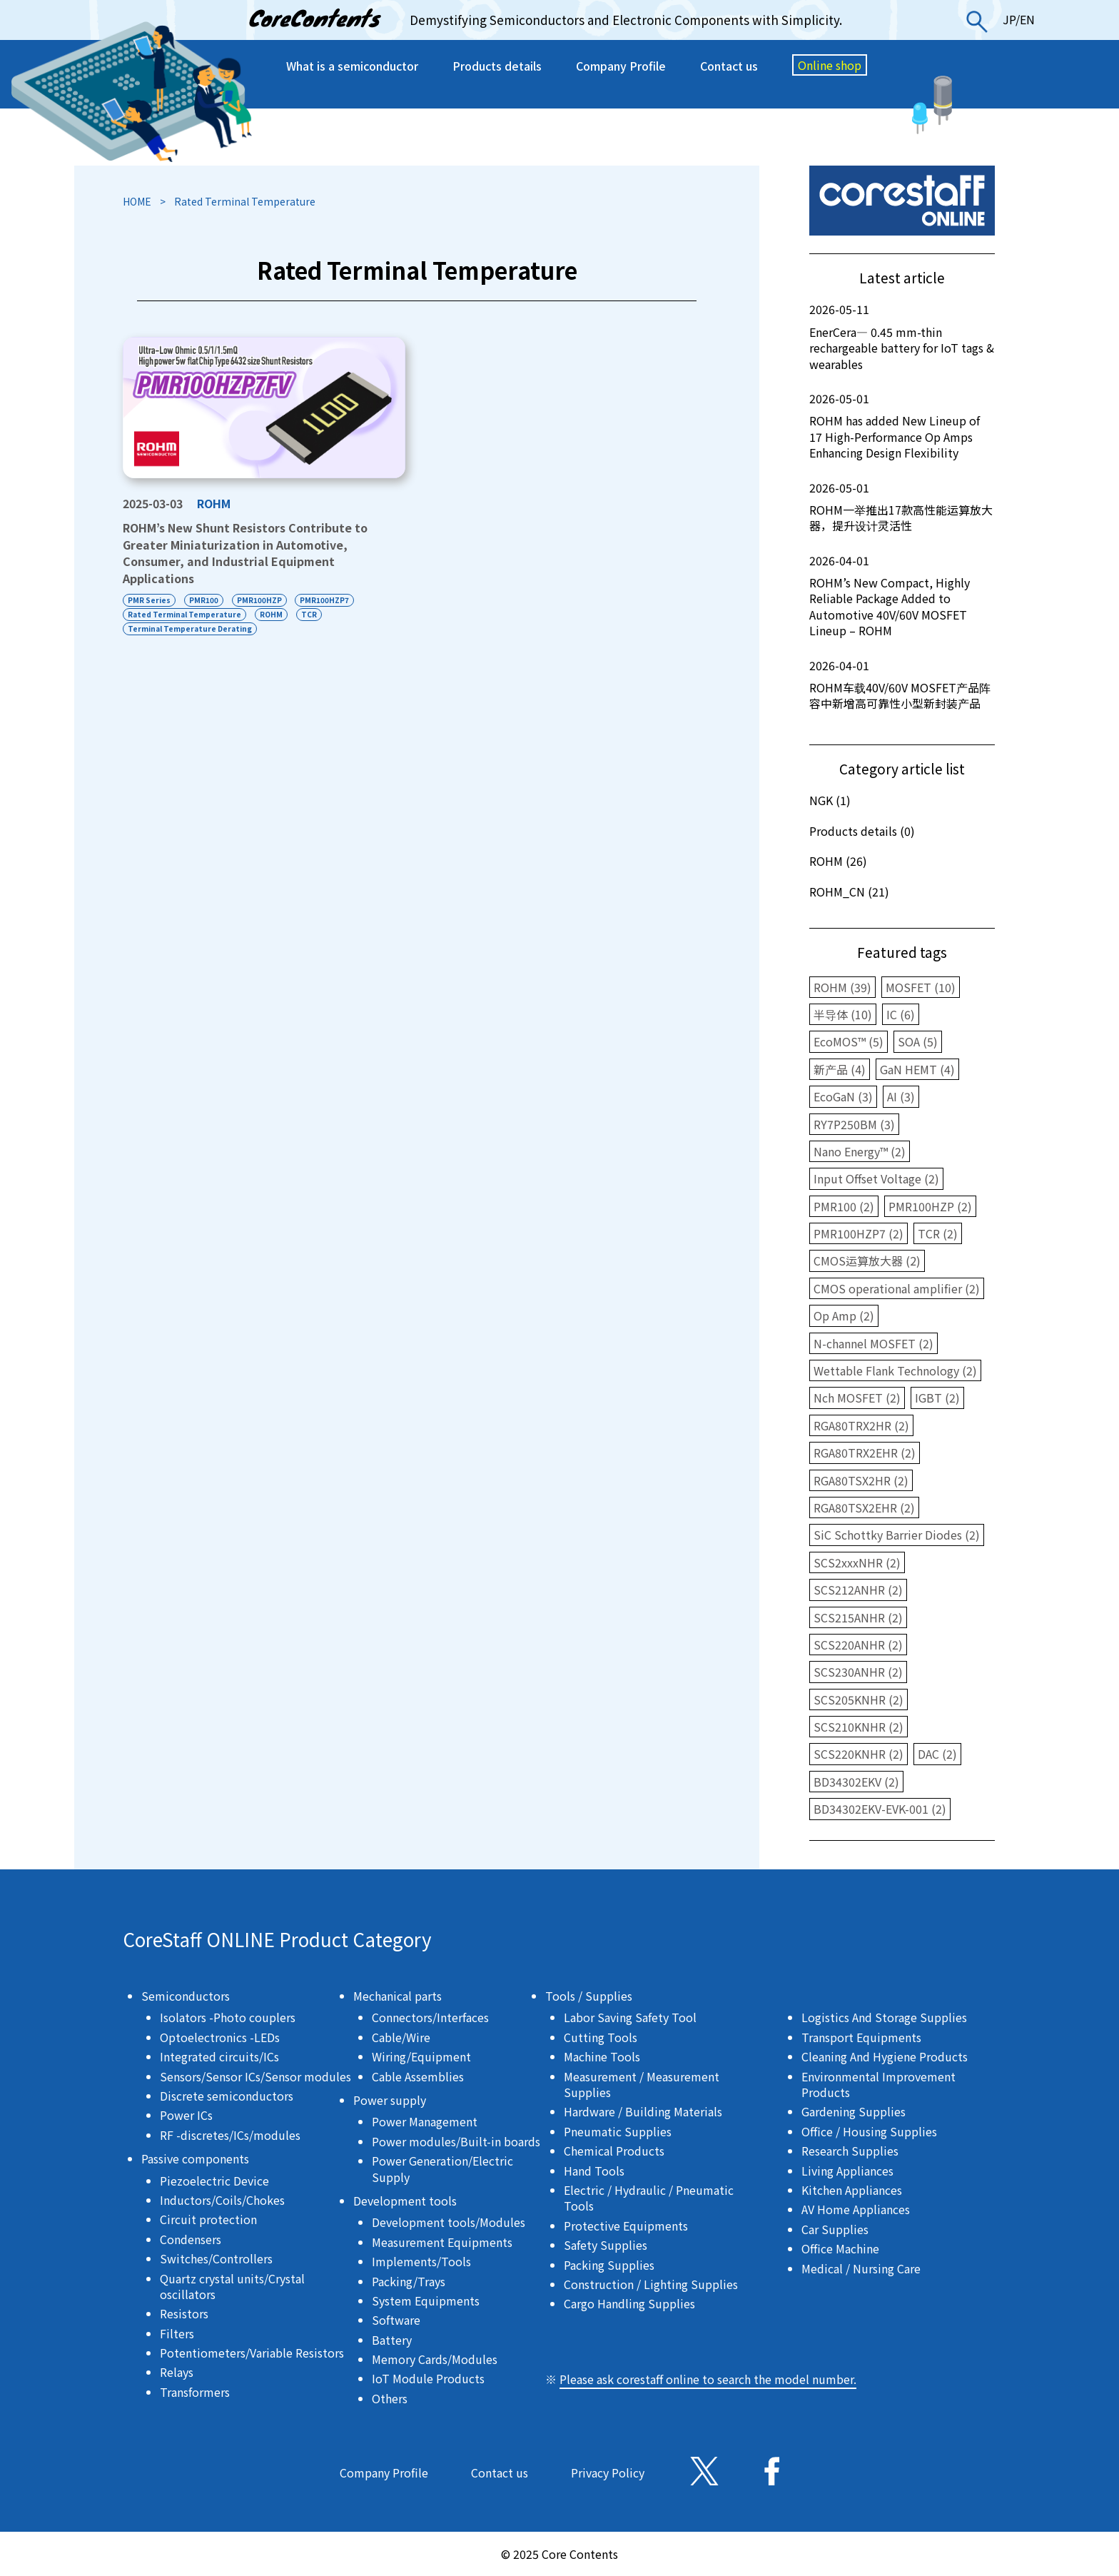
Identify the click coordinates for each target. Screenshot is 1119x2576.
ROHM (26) (838, 860)
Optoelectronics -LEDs (220, 2037)
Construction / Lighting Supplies (651, 2284)
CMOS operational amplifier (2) (897, 1288)
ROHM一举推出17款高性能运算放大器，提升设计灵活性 (902, 507)
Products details (497, 65)
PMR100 (203, 600)
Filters (177, 2333)
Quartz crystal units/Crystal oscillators (232, 2286)
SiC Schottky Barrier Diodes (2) (897, 1534)
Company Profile (621, 65)
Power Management (424, 2121)
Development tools (405, 2200)
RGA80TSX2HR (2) (861, 1480)
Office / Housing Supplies (869, 2131)
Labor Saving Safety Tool (630, 2017)
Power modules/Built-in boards (456, 2141)
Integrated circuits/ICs (219, 2056)
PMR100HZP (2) (930, 1206)
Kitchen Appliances (851, 2189)
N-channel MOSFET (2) (873, 1343)
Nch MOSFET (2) (857, 1397)
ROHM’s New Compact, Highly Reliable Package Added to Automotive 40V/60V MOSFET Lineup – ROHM (902, 596)
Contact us (729, 65)
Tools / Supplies (588, 1995)
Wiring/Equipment (421, 2056)
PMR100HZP (259, 600)
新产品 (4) (840, 1069)
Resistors (184, 2313)
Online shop (829, 65)
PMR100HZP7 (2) (858, 1233)
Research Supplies (849, 2150)
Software (396, 2319)
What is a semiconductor (352, 65)
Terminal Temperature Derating (190, 628)
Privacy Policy (607, 2472)
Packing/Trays (408, 2281)
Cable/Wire (401, 2037)
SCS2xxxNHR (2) (857, 1562)
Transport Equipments (861, 2037)
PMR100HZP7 (325, 600)
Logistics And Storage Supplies (884, 2017)
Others (389, 2398)
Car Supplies (835, 2229)
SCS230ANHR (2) (858, 1671)
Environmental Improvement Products (878, 2084)
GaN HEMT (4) (917, 1069)
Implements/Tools (421, 2261)
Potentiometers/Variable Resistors (252, 2352)
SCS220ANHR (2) (858, 1644)
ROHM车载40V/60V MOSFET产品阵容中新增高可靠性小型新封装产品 (902, 684)
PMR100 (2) (844, 1206)
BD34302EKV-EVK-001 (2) (880, 1808)
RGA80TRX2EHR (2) (865, 1452)
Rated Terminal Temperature (184, 614)
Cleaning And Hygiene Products (884, 2056)
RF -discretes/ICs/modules (230, 2134)
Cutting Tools (600, 2037)
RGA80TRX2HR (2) (861, 1425)
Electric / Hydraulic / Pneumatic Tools (649, 2197)
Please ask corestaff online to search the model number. (708, 2379)
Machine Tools (602, 2056)
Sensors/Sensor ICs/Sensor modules (255, 2076)
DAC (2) (937, 1753)
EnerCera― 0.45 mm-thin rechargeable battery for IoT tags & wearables (902, 336)
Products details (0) (862, 830)
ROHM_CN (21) (849, 891)
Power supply (389, 2099)
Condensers (190, 2239)
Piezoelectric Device (214, 2180)
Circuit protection (208, 2219)
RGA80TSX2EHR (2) (864, 1507)
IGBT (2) (937, 1397)
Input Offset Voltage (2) (876, 1178)
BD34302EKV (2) (856, 1781)
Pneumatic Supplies (618, 2131)
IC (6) (900, 1014)
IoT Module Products (428, 2378)
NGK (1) (830, 800)
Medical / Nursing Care (861, 2268)
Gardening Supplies (853, 2111)
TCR (309, 614)
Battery (392, 2339)
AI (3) (901, 1096)
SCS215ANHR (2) (858, 1617)
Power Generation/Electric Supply (442, 2168)
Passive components (195, 2158)
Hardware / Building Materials (643, 2111)
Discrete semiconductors (226, 2095)
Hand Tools (594, 2170)
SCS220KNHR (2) (858, 1753)
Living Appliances (847, 2170)
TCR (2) (938, 1233)
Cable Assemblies (418, 2076)
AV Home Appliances (855, 2209)
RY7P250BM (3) (854, 1124)
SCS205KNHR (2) (858, 1699)
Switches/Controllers (216, 2258)
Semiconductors (185, 1995)
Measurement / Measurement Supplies (641, 2084)
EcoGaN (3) (843, 1096)
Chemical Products (614, 2150)
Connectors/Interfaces (430, 2017)
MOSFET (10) (921, 987)
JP (1009, 19)
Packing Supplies (609, 2264)
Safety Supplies (605, 2244)
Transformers (195, 2391)
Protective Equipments (626, 2225)
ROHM (214, 503)
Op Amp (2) (844, 1315)
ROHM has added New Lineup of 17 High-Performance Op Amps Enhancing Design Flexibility (902, 425)
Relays (176, 2371)
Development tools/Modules (448, 2222)
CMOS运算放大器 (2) (867, 1260)
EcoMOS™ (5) (848, 1041)
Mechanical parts (397, 1995)
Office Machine (840, 2248)
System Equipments (426, 2300)
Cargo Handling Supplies (629, 2303)
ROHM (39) (842, 987)
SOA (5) (918, 1041)
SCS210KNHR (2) (858, 1726)
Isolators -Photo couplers (227, 2017)
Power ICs (186, 2114)
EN (1027, 19)
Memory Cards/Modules (434, 2359)
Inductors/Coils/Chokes (222, 2199)
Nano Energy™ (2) (860, 1151)
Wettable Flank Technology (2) (895, 1370)
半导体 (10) (843, 1014)
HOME (137, 201)
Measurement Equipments (442, 2242)
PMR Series (149, 600)
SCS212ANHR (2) (858, 1589)
